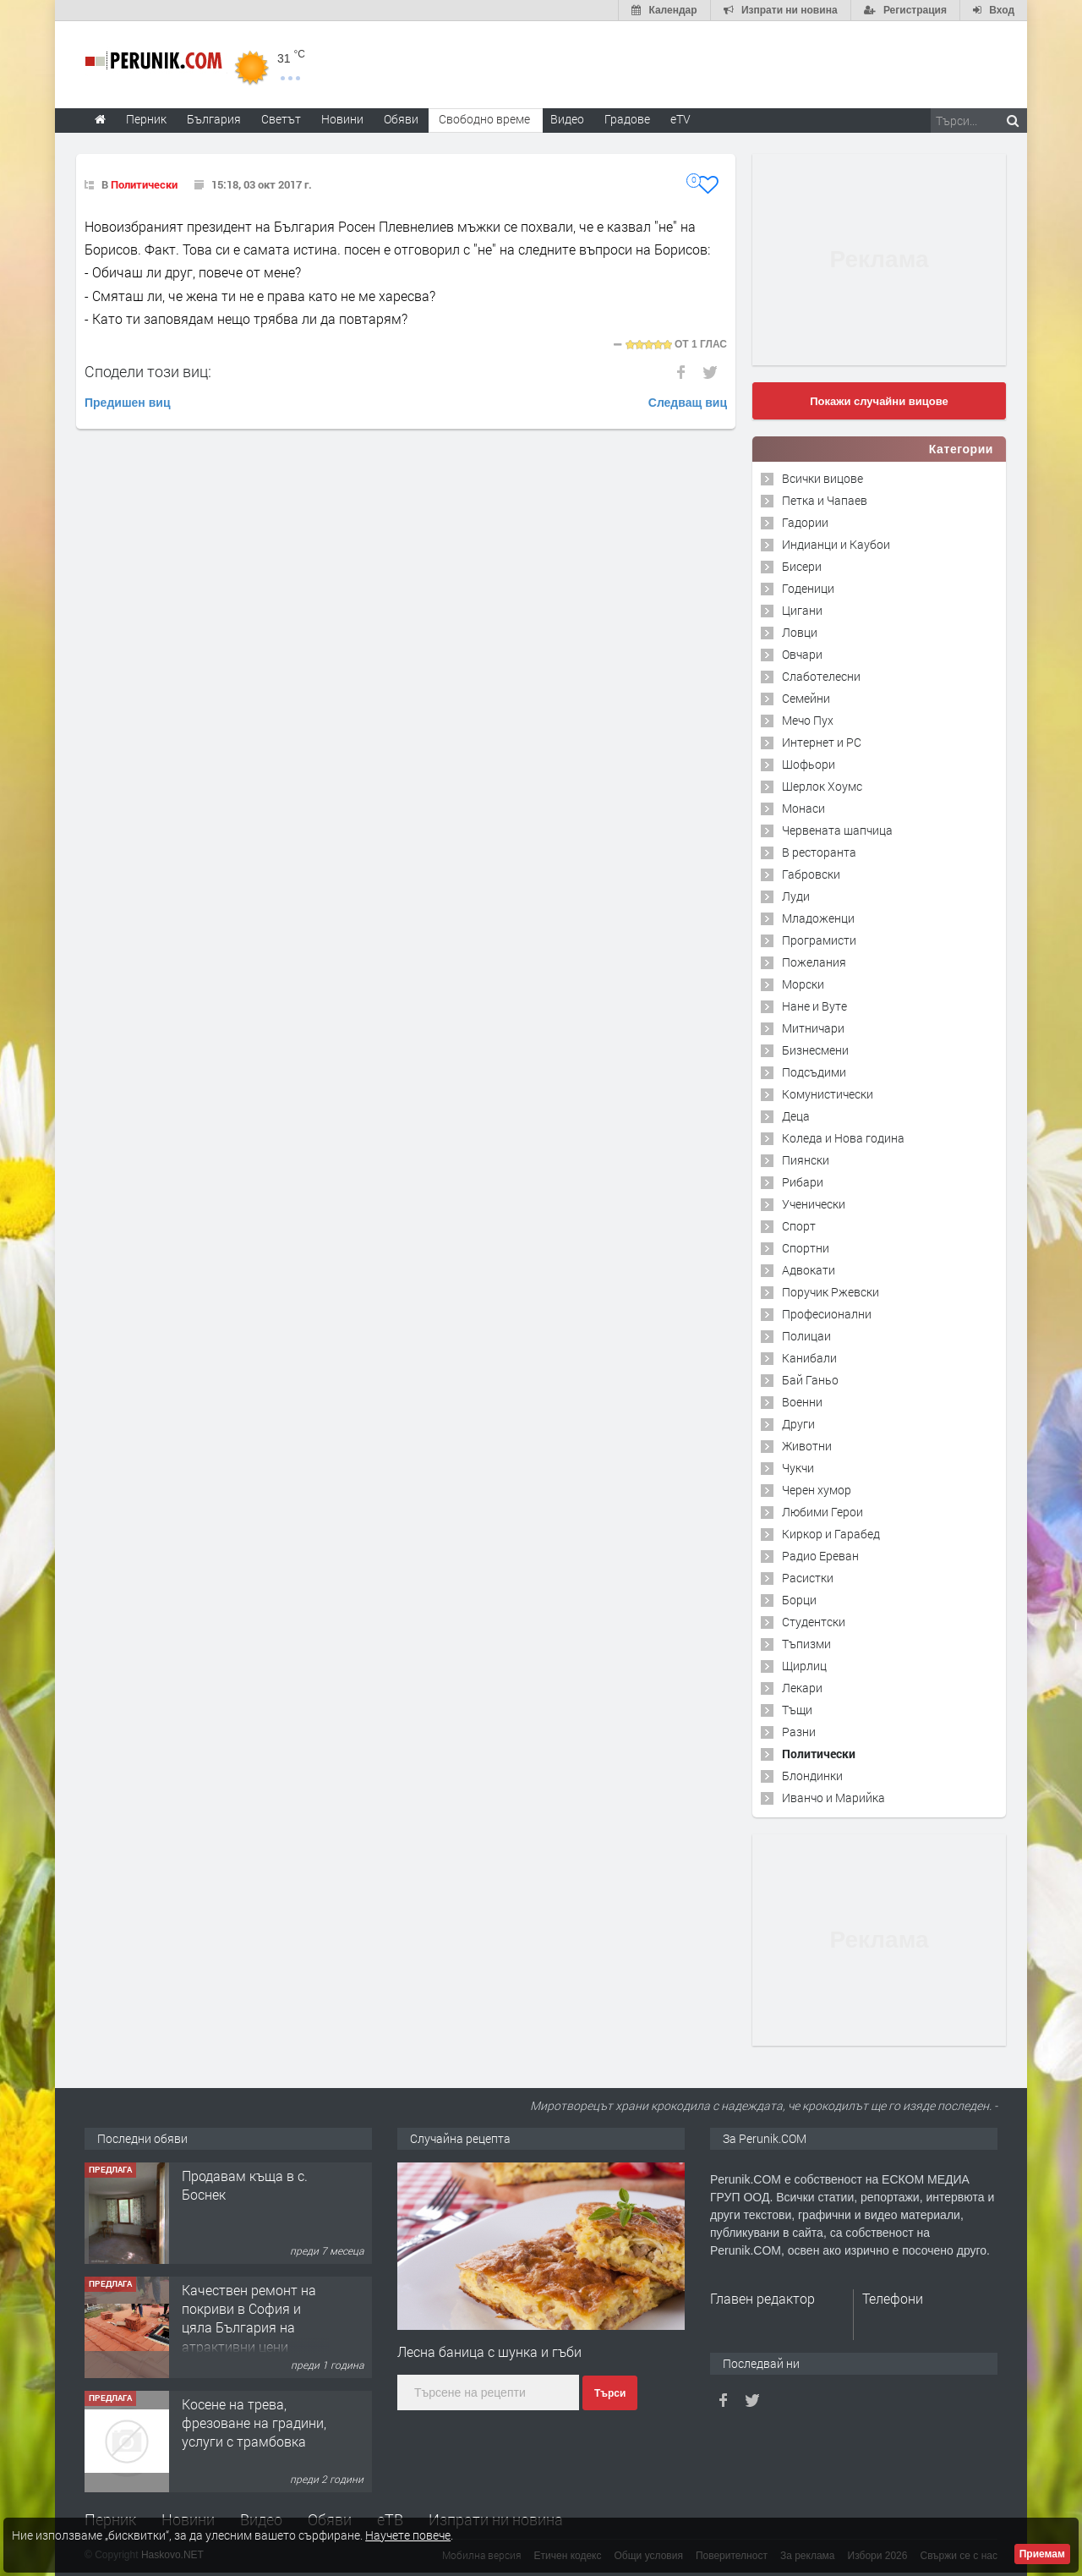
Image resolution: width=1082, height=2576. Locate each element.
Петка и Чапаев (824, 500)
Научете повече (408, 2535)
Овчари (802, 654)
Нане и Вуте (814, 1006)
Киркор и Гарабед (831, 1534)
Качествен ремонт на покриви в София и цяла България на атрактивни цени (249, 2318)
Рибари (802, 1182)
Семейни (806, 698)
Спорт (799, 1226)
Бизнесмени (815, 1050)
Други (798, 1424)
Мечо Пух (807, 720)
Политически (144, 184)
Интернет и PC (821, 742)
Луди (796, 896)
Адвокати (808, 1270)
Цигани (802, 610)
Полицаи (806, 1336)
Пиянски (805, 1160)
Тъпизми (806, 1644)
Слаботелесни (821, 676)
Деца (796, 1116)
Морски (803, 984)
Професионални (827, 1314)
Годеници (808, 588)
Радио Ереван (820, 1556)
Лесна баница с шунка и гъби (489, 2351)
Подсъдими (814, 1072)
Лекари (802, 1688)
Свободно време (484, 119)
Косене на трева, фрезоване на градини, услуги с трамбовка (254, 2423)
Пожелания (814, 962)
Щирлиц (804, 1666)
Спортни (805, 1248)
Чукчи (798, 1468)
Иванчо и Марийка (833, 1797)
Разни (799, 1732)
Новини (342, 119)
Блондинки (812, 1776)
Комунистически (827, 1094)
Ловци (799, 632)
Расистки (807, 1578)
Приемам (1042, 2554)
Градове (627, 119)
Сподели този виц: (148, 371)
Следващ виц (687, 402)
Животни (807, 1446)
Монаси (803, 808)
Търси (610, 2393)
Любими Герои (822, 1512)
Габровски (811, 874)
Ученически (813, 1204)
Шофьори (808, 764)
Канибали (809, 1358)
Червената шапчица (837, 830)
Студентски (813, 1622)
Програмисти (819, 940)
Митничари (813, 1028)
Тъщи (797, 1710)
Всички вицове (822, 478)
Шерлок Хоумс (822, 786)
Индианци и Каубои (836, 544)
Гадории (805, 522)
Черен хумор (816, 1490)
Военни (802, 1402)
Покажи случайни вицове (879, 401)
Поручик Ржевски (830, 1292)
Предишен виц (128, 402)
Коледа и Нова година (843, 1138)
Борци (799, 1600)
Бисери (802, 566)
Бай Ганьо (810, 1380)
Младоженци (818, 918)
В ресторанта (819, 852)
